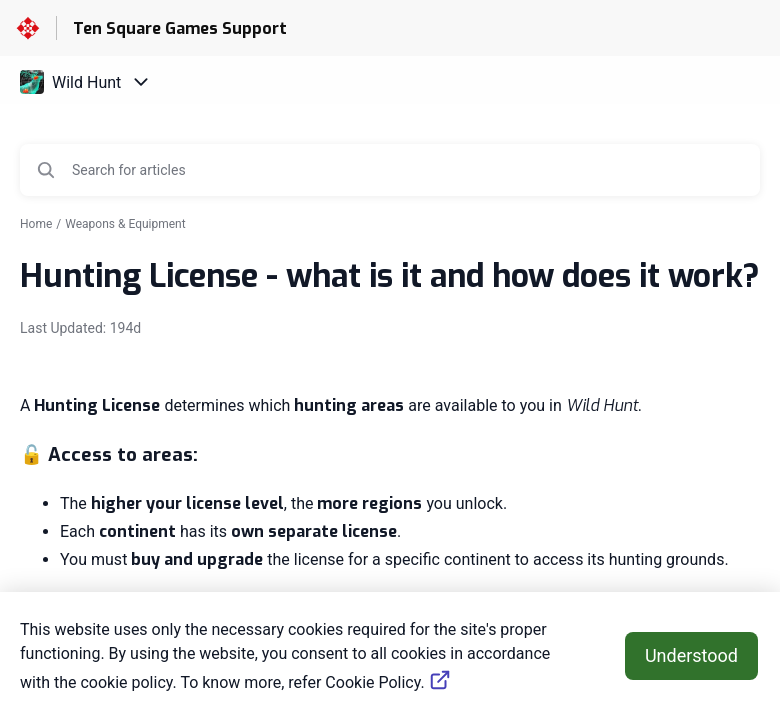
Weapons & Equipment (125, 224)
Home (36, 224)
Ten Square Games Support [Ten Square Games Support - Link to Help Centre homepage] (180, 28)
